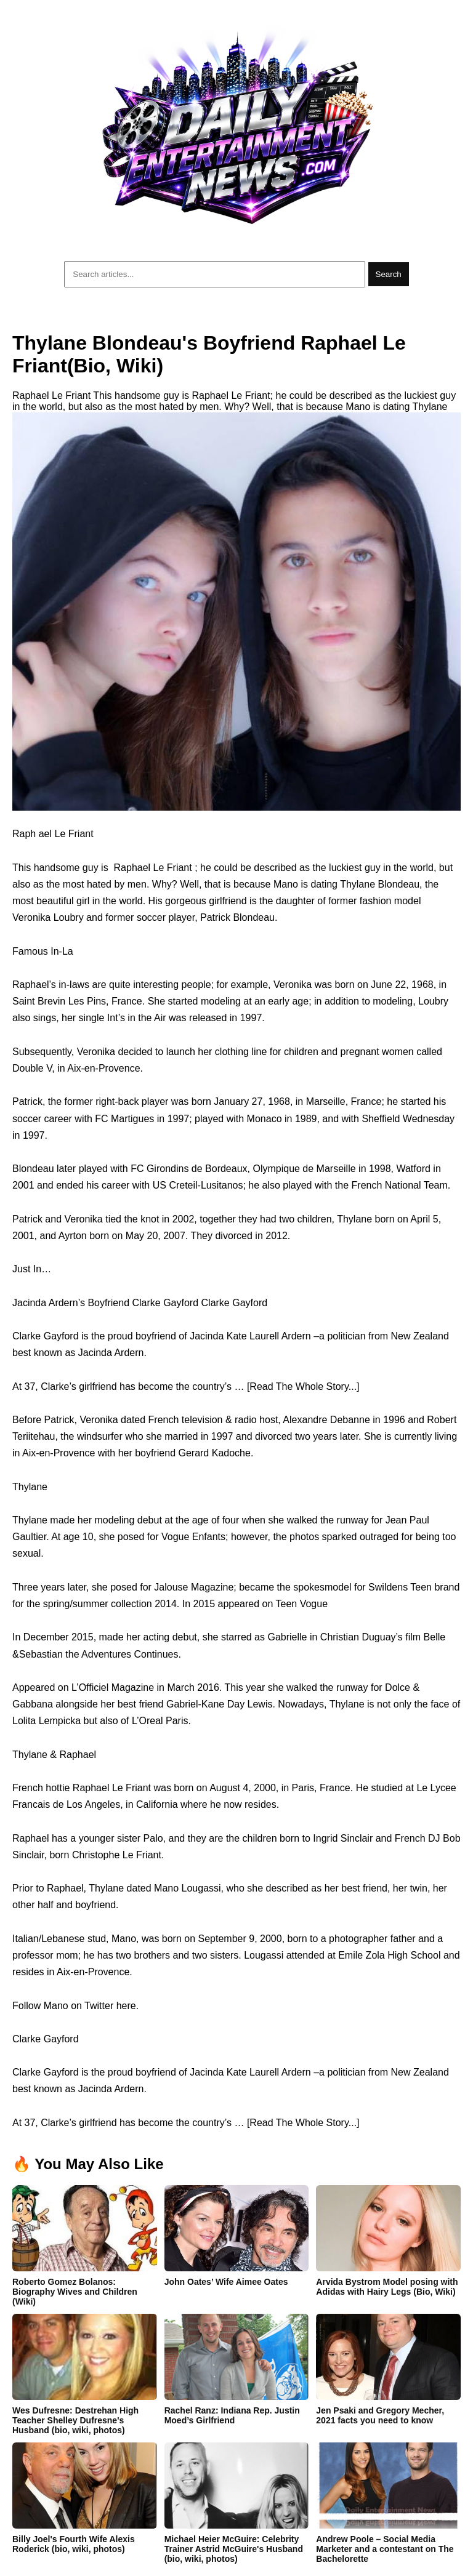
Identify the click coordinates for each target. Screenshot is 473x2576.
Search (389, 274)
